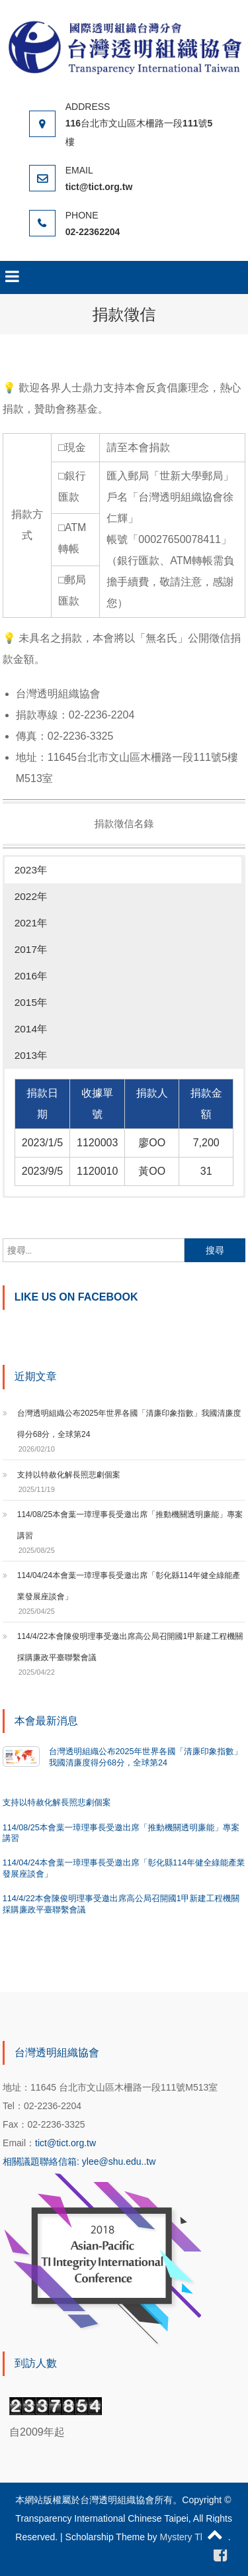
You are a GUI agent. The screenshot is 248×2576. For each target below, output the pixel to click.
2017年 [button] (31, 949)
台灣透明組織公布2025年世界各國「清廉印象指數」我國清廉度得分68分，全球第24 (129, 1424)
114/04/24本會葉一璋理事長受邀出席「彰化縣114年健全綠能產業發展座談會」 (128, 1586)
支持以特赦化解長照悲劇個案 (68, 1474)
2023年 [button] (31, 869)
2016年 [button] (31, 975)
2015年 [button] (31, 1002)
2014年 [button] (31, 1028)
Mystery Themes (194, 2537)
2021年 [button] (31, 922)
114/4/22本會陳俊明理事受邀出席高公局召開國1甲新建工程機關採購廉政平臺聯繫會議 (130, 1647)
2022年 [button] (31, 896)
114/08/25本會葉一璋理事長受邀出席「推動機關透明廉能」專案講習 (130, 1525)
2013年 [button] (31, 1055)
